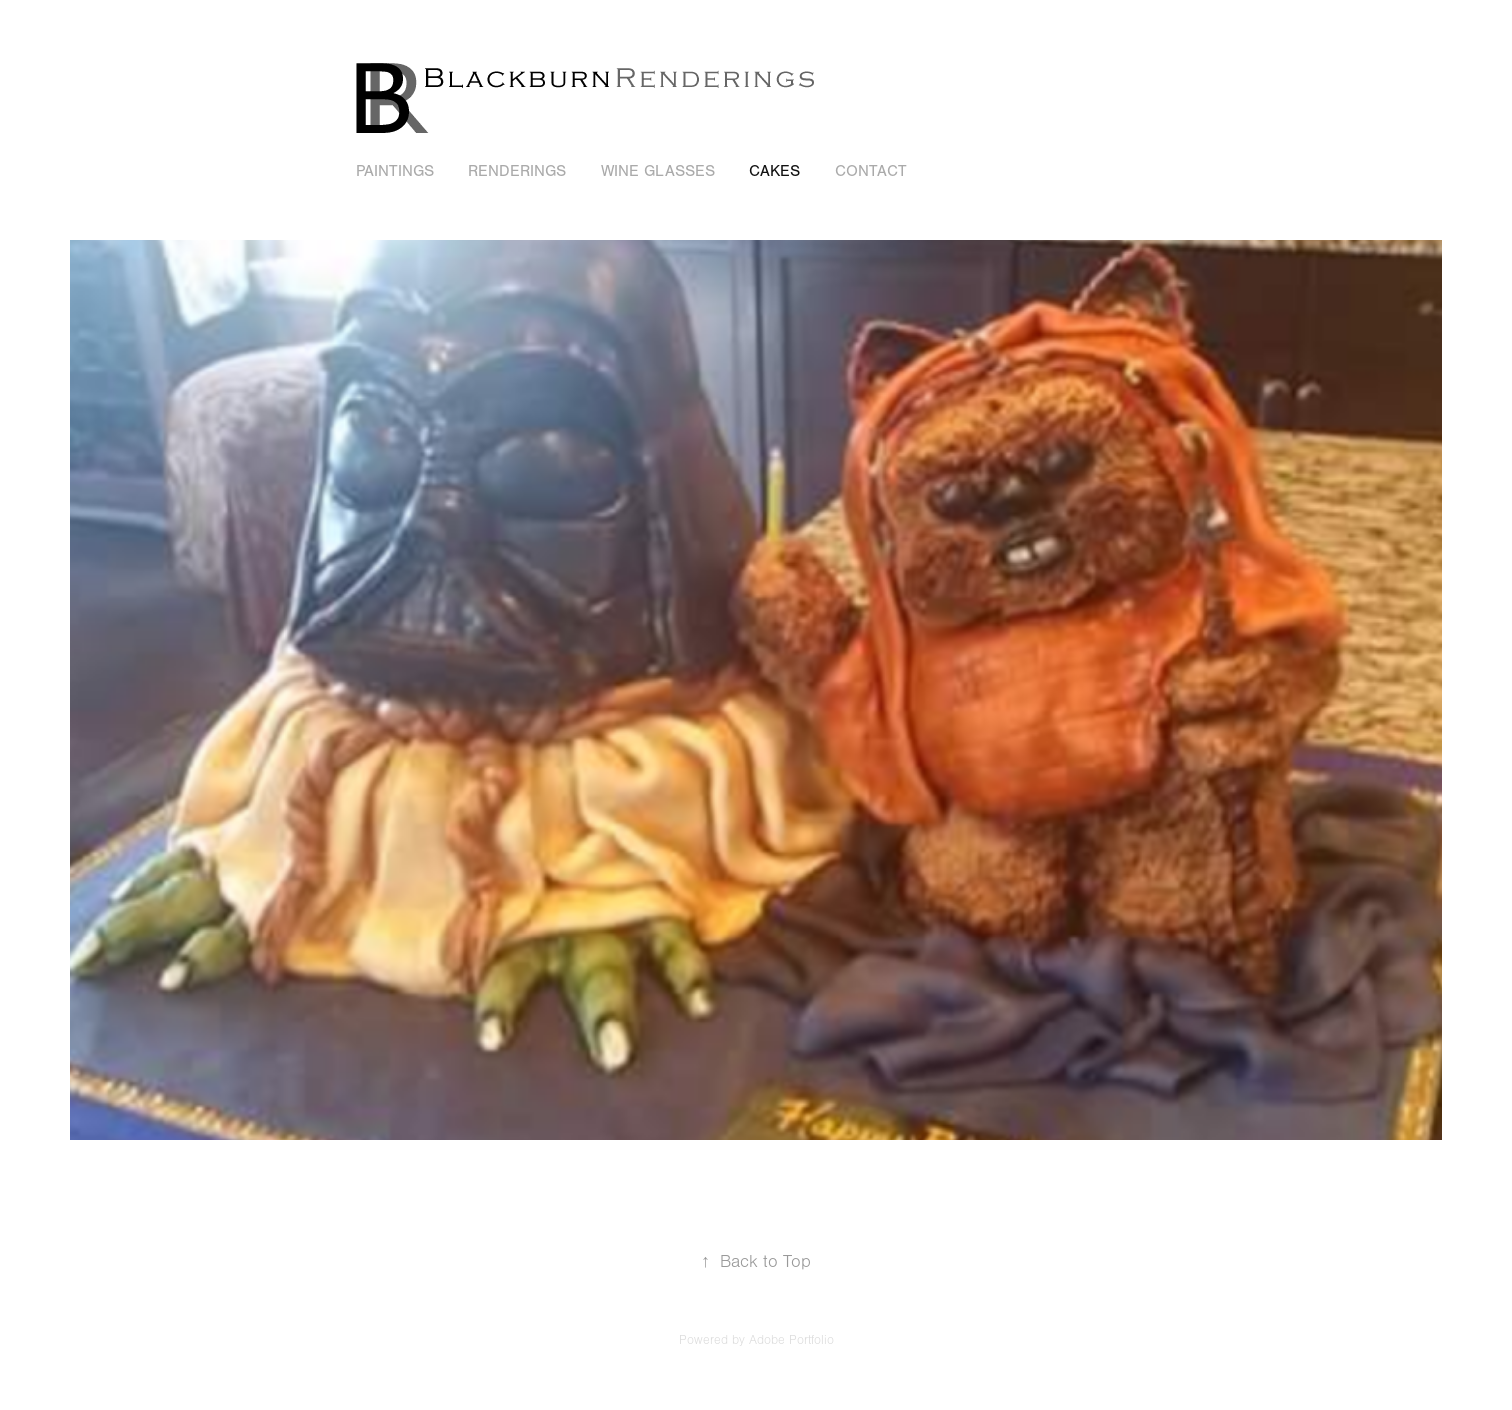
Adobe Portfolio (791, 1340)
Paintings (395, 171)
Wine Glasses (658, 171)
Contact (871, 171)
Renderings (517, 171)
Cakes (774, 171)
